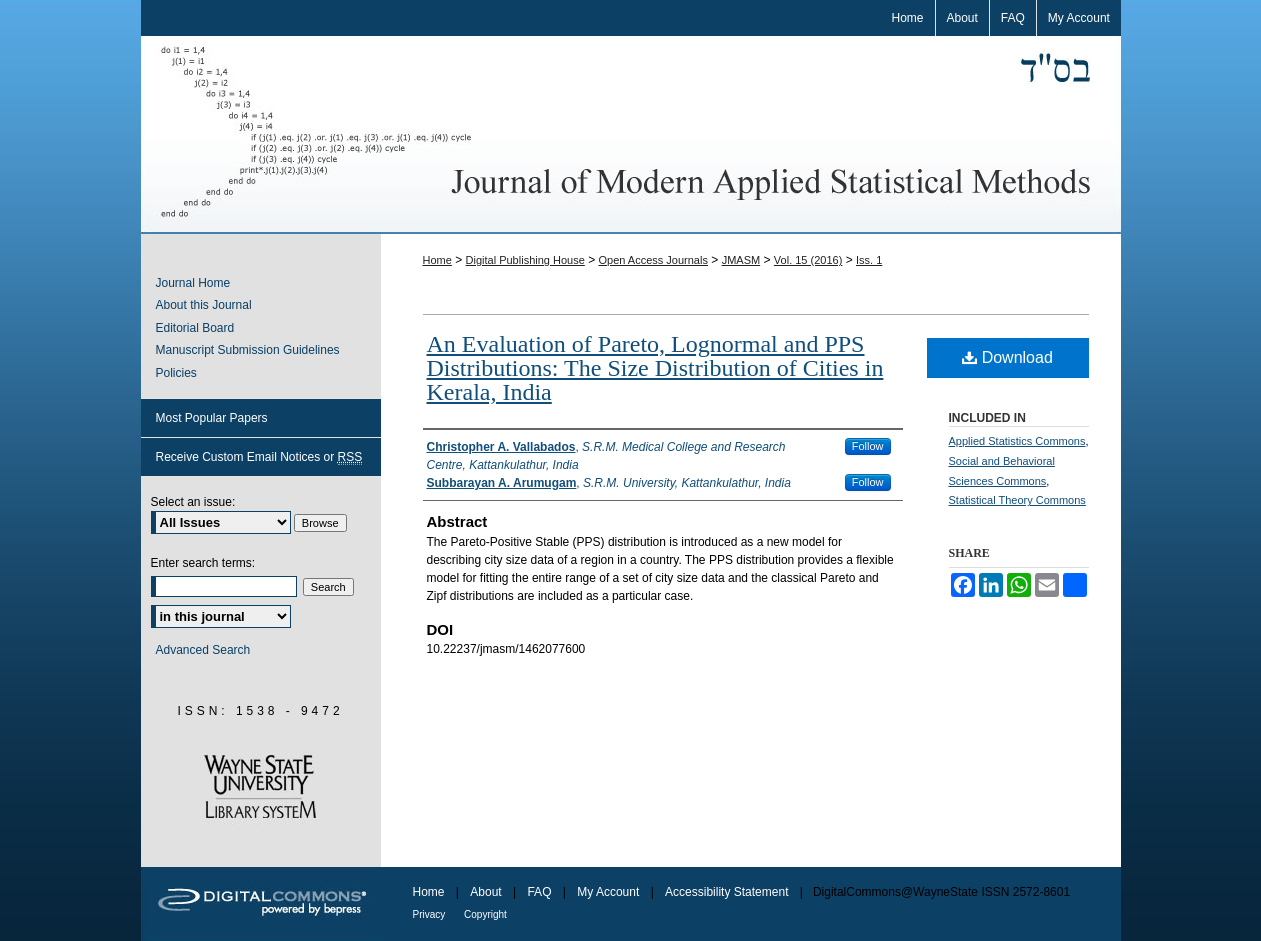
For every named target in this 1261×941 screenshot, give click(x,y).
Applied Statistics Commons (1017, 441)
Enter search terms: (203, 563)
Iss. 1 (869, 260)
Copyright (485, 914)
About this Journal (204, 305)
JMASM (741, 260)
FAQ (540, 892)
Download (1007, 357)
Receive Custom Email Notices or (259, 457)
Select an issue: (193, 502)
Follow (868, 446)
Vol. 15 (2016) (808, 260)
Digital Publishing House (525, 260)
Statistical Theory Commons (1017, 500)
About (487, 892)
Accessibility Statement (728, 892)
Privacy (431, 914)
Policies (176, 373)
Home (437, 260)
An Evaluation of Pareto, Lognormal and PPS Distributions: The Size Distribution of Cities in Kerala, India (655, 368)
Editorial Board (195, 328)
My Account (609, 892)
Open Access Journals (652, 260)
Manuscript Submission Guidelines (248, 350)
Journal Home (193, 283)
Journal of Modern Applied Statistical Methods (631, 135)
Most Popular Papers (212, 418)
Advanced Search (203, 650)
